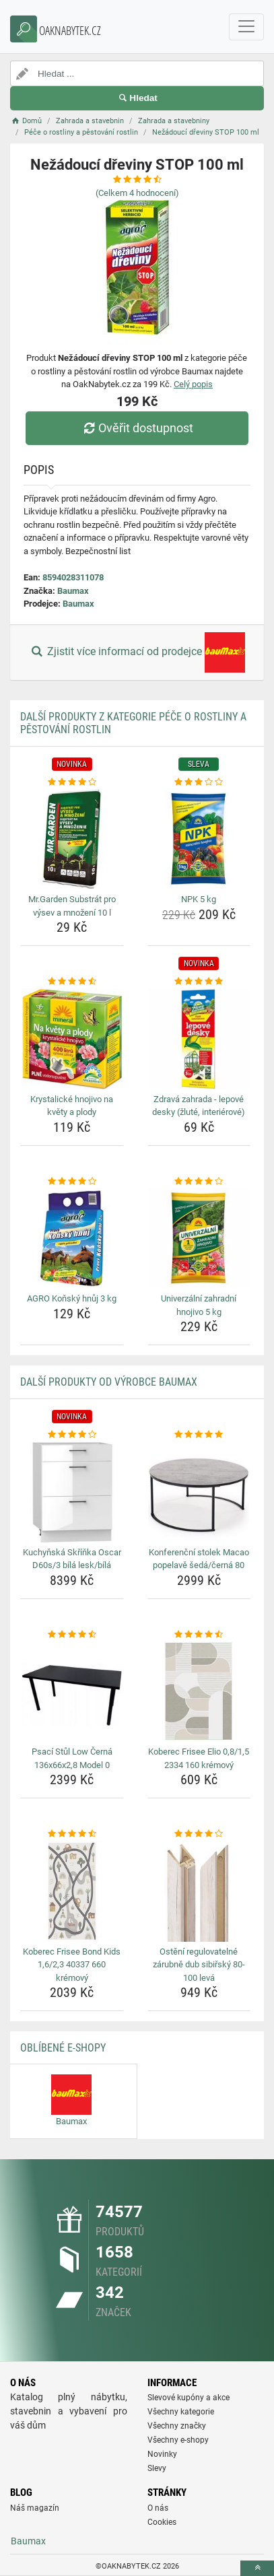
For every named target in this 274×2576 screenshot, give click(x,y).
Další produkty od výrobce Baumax (108, 1382)
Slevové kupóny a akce (188, 2397)
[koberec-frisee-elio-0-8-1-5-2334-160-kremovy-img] (199, 1691)
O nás (157, 2508)
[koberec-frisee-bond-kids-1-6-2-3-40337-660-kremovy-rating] (72, 1834)
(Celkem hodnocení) (137, 193)
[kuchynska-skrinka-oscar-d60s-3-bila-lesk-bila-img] (72, 1492)
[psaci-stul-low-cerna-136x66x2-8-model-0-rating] (72, 1634)
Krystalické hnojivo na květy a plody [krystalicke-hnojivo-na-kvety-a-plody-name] (71, 1106)
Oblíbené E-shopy (63, 2047)
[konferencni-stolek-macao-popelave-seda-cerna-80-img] (199, 1492)
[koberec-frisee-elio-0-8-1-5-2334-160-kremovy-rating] (199, 1634)
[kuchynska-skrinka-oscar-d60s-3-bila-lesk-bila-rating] (72, 1435)
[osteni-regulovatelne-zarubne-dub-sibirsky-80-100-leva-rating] (199, 1834)
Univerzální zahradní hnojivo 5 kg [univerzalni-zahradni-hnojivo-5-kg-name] (198, 1305)
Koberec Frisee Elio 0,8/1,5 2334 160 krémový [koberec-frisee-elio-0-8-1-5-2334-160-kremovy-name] (198, 1758)
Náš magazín (34, 2508)
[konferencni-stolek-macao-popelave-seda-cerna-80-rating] (199, 1435)
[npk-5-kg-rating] (199, 782)
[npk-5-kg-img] (199, 838)
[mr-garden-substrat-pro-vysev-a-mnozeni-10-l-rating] (72, 782)
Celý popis (193, 384)
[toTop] (257, 2568)
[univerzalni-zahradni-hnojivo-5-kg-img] (199, 1238)
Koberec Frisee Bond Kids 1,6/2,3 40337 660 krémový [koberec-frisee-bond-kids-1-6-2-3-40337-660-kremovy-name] (72, 1964)
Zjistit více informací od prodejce (136, 652)
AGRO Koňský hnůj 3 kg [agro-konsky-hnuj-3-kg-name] (71, 1298)
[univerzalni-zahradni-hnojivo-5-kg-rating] (199, 1181)
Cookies (161, 2522)
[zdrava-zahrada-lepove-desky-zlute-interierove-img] (199, 1038)
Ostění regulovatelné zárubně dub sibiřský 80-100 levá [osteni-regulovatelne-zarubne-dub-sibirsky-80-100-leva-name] (199, 1964)
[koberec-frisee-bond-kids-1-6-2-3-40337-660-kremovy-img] (72, 1891)
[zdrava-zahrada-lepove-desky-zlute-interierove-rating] (199, 981)
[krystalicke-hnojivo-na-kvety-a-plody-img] (72, 1038)
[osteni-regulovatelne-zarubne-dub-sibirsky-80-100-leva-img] (199, 1891)
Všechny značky (176, 2426)
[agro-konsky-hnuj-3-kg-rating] (72, 1181)
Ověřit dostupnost (137, 428)
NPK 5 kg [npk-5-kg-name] (198, 899)
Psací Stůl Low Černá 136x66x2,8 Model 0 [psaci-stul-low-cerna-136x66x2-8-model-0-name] (72, 1758)
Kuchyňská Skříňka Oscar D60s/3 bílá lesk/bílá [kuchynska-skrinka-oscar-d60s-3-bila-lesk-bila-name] (72, 1559)
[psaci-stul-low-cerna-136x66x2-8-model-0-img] (72, 1691)
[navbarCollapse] (246, 26)
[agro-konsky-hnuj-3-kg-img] (72, 1238)
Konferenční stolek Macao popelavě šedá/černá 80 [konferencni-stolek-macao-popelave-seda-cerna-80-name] (199, 1559)
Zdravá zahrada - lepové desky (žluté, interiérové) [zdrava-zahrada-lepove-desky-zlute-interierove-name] (198, 1106)
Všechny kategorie (180, 2411)
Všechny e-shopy (178, 2440)
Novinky (162, 2454)
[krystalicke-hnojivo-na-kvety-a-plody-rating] (72, 981)
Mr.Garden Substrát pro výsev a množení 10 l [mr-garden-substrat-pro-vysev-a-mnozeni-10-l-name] (72, 906)
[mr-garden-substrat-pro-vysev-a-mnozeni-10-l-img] (72, 838)
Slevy (156, 2468)
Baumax (73, 591)
